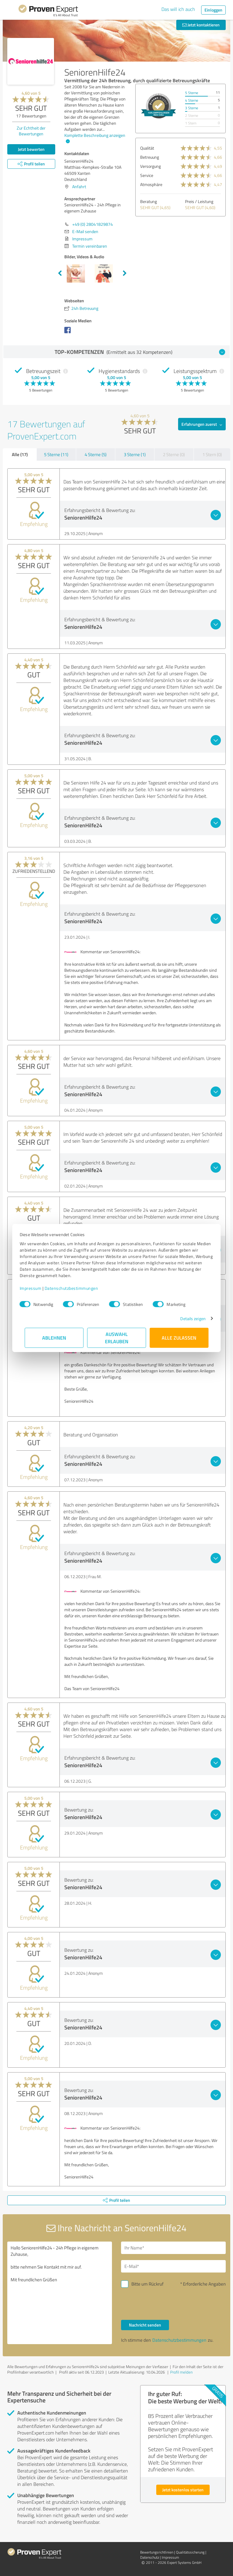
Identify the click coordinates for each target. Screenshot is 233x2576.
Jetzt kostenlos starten (183, 2490)
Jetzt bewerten (31, 149)
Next (125, 273)
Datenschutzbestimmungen (76, 1288)
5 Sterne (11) (56, 454)
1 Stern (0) (212, 454)
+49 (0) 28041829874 (92, 224)
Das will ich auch (178, 9)
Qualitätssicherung (190, 2552)
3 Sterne (191, 107)
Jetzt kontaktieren (201, 25)
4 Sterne (191, 100)
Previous (60, 273)
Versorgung (150, 166)
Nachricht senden (145, 2325)
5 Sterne (191, 92)
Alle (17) (20, 454)
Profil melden (181, 2372)
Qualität (147, 148)
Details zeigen (188, 1318)
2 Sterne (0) (174, 454)
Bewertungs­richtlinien (156, 2552)
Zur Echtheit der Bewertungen (31, 131)
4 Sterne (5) (95, 454)
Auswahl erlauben (116, 1337)
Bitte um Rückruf (147, 2284)
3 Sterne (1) (135, 454)
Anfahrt (79, 186)
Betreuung (149, 157)
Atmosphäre (151, 184)
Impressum (35, 1288)
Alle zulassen (179, 1337)
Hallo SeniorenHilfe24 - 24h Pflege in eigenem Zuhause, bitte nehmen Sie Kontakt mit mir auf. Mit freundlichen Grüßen (59, 2293)
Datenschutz (149, 2557)
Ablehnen (54, 1337)
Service (146, 175)
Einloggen (213, 10)
